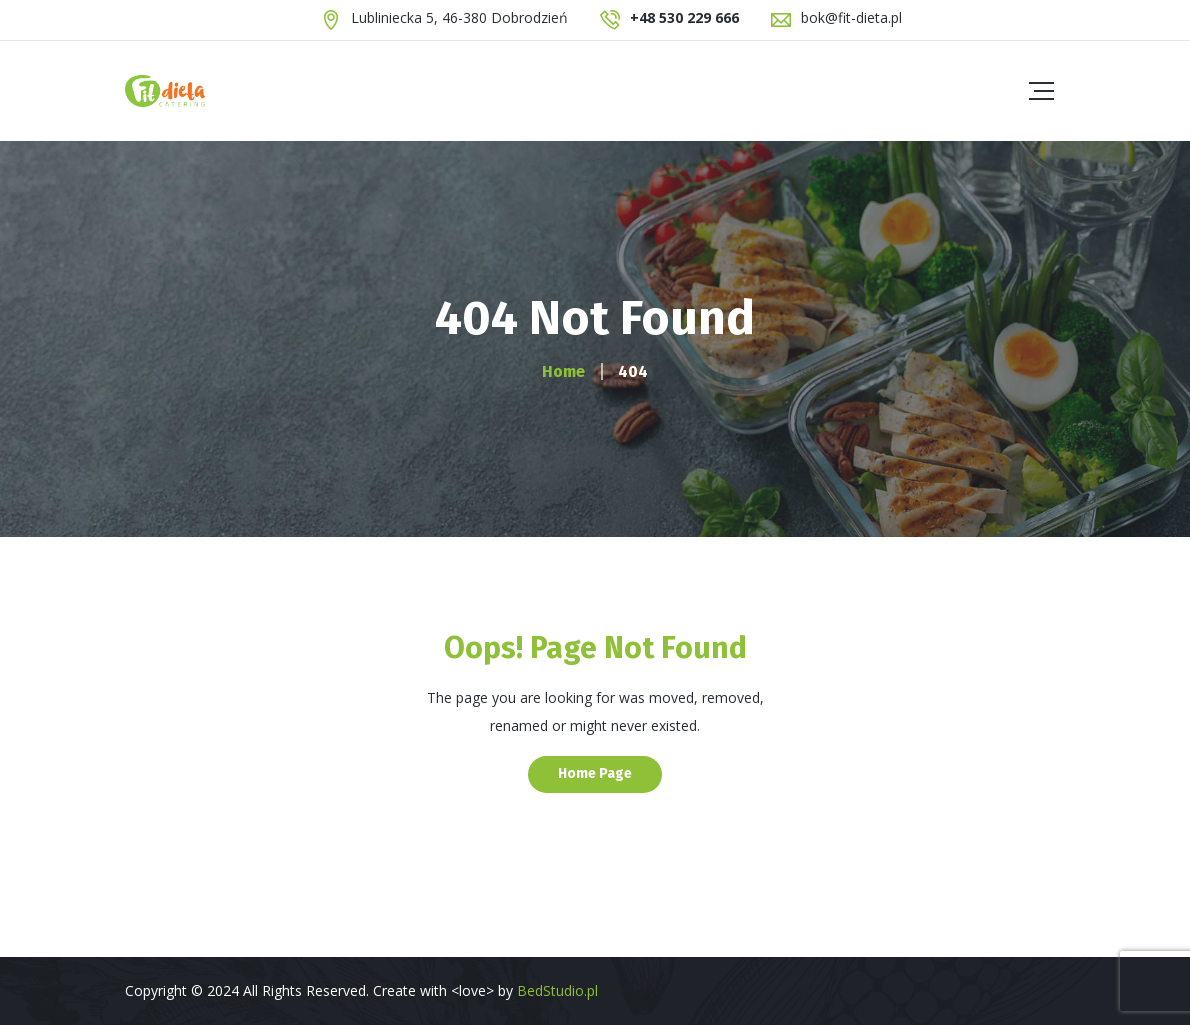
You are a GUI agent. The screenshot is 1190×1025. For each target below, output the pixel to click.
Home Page (595, 773)
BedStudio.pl (557, 990)
